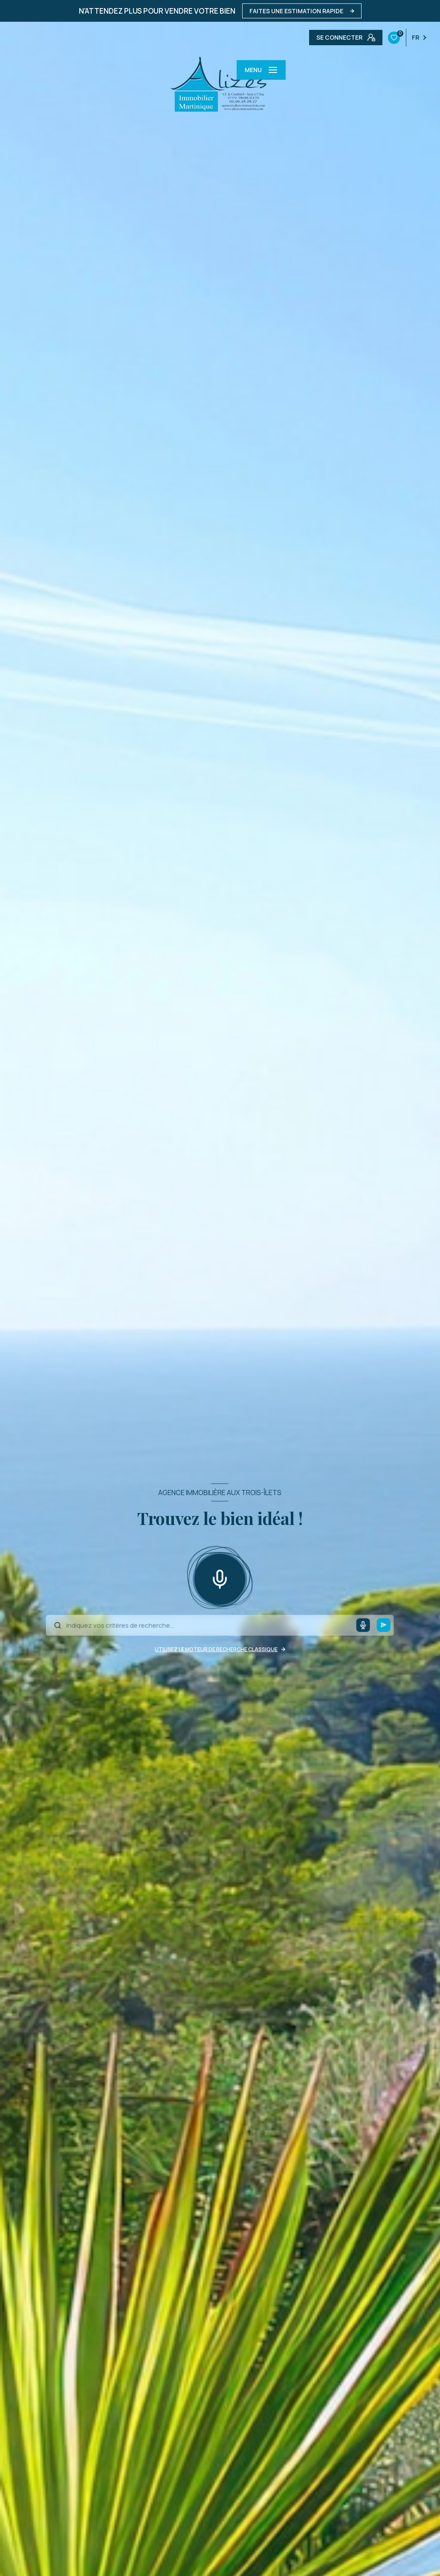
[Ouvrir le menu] (261, 70)
